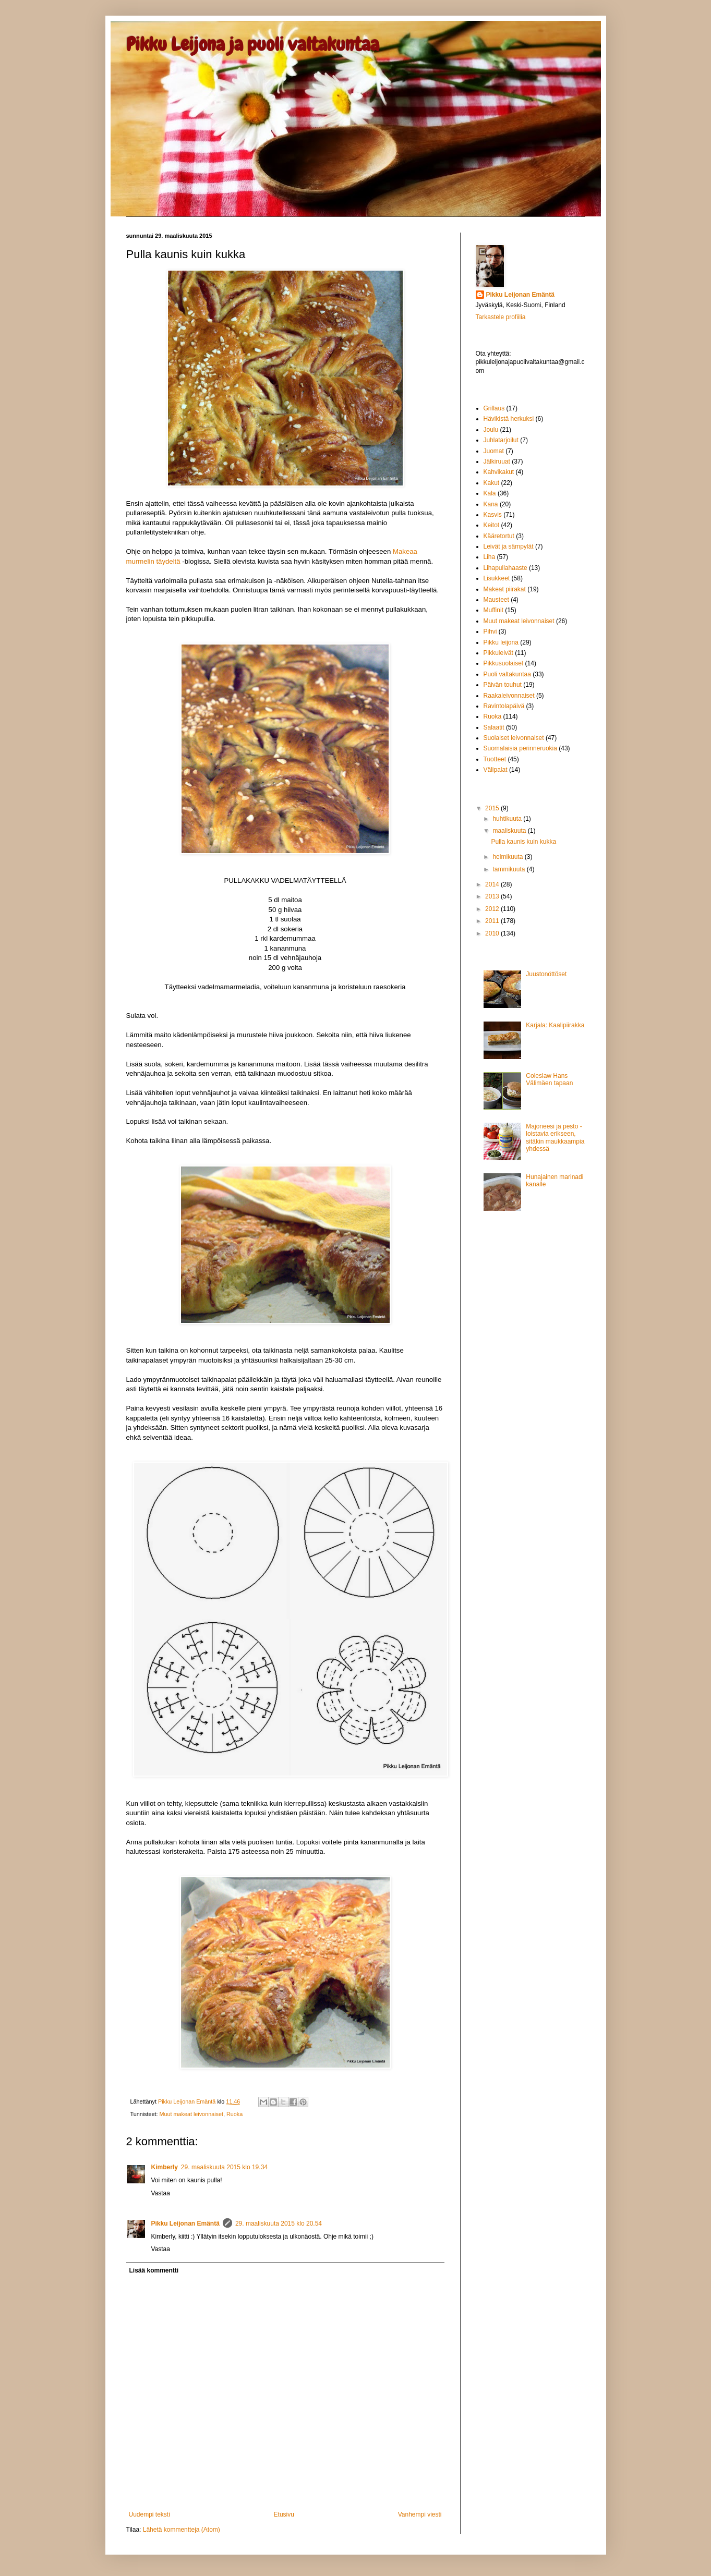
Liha (490, 557)
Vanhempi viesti (420, 2514)
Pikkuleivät (498, 653)
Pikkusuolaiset (504, 663)
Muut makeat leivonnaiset (191, 2114)
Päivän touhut (503, 684)
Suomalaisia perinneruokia (520, 748)
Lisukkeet (497, 578)
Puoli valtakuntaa (507, 674)
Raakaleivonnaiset (509, 695)
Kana (491, 504)
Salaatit (494, 727)
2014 (493, 884)
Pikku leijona (501, 642)
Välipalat (496, 769)
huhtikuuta (507, 818)
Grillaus (494, 408)
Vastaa (160, 2193)
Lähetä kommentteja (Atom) (181, 2529)
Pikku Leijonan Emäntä (187, 2101)
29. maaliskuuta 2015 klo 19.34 (224, 2167)
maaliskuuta (509, 830)
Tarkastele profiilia (501, 317)
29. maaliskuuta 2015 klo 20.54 (278, 2223)
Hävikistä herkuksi (509, 418)
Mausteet (496, 599)
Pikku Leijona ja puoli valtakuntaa (252, 44)
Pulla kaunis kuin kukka (523, 841)
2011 (493, 921)
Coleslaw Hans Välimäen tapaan (549, 1079)
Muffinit (493, 610)
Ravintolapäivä (504, 706)
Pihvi (490, 631)
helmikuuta (508, 856)
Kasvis (493, 514)
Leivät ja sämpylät (509, 546)
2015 (493, 808)
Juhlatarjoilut (501, 440)
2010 (493, 933)
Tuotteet (495, 759)
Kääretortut (499, 536)
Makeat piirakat (505, 589)
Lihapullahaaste (505, 568)
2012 (493, 909)
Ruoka (234, 2114)
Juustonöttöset (546, 974)
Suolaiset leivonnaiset (514, 738)
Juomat (494, 451)
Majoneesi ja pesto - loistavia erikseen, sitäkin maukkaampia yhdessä (555, 1137)
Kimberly (164, 2167)
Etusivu (284, 2514)
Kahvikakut (499, 472)
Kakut (492, 483)
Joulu (491, 429)
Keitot (492, 525)
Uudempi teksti (149, 2514)
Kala (490, 493)
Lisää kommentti (154, 2270)
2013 (493, 896)
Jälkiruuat (497, 461)
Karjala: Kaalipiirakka (555, 1025)
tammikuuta (509, 869)
